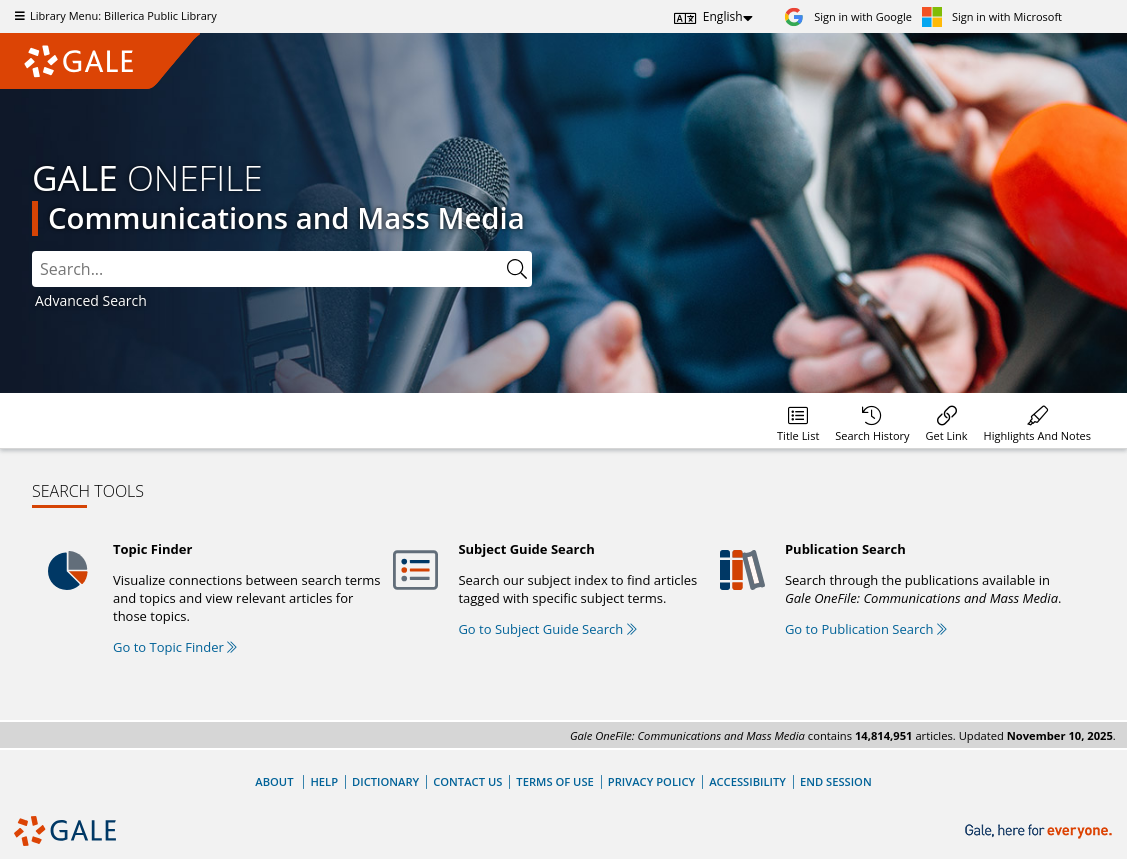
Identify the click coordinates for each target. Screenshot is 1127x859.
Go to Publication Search (866, 629)
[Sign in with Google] (848, 16)
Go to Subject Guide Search (547, 629)
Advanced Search (91, 300)
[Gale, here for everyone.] (1040, 831)
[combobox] (267, 269)
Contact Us (467, 781)
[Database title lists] (798, 420)
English (723, 16)
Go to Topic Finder (175, 647)
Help (324, 781)
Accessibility (747, 781)
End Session (836, 781)
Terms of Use (554, 781)
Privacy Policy (651, 781)
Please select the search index (32, 251)
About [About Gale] (274, 781)
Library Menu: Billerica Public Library (113, 15)
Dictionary (385, 781)
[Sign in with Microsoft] (992, 16)
